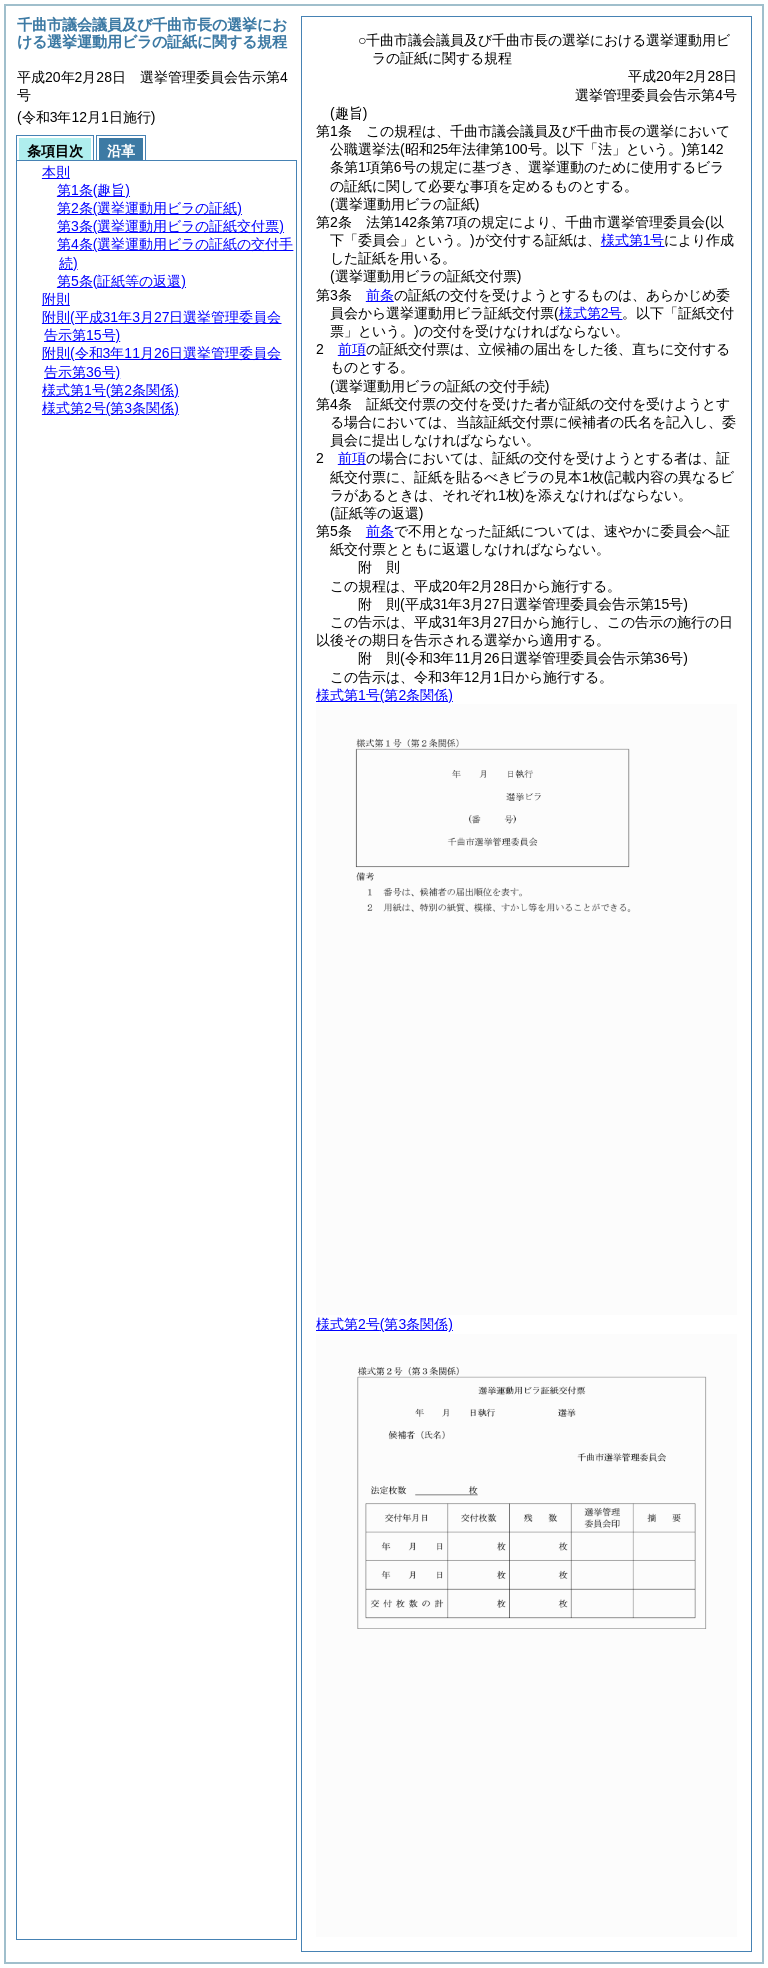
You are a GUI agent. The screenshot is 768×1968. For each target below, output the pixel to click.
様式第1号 (633, 240)
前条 (380, 295)
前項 (352, 349)
